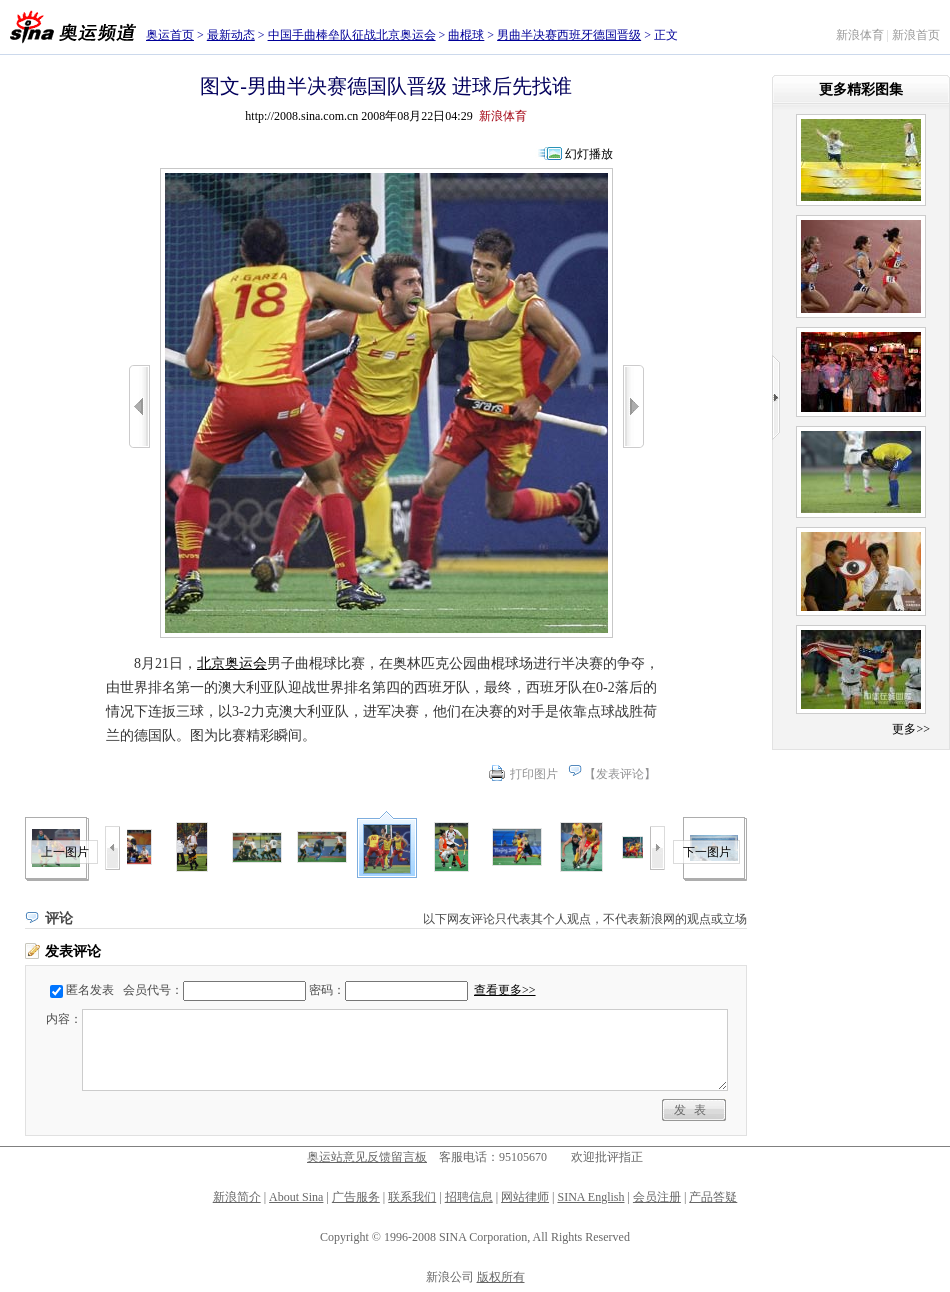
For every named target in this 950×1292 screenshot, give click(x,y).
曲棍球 (466, 35)
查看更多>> (505, 990)
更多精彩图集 (861, 89)
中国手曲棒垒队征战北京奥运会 (352, 35)
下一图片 (707, 852)
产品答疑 (713, 1197)
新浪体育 (860, 35)
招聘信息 (469, 1197)
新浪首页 (916, 35)
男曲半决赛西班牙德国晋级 (569, 35)
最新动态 (231, 35)
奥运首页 (170, 35)
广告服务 (356, 1197)
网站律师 (525, 1197)
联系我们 (412, 1197)
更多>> (911, 729)
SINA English (590, 1197)
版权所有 (501, 1277)
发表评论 (620, 774)
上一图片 (65, 852)
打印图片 (534, 774)
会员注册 (657, 1197)
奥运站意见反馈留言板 (367, 1157)
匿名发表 (90, 990)
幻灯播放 (589, 154)
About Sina (296, 1197)
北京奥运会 (232, 663)
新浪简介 (237, 1197)
